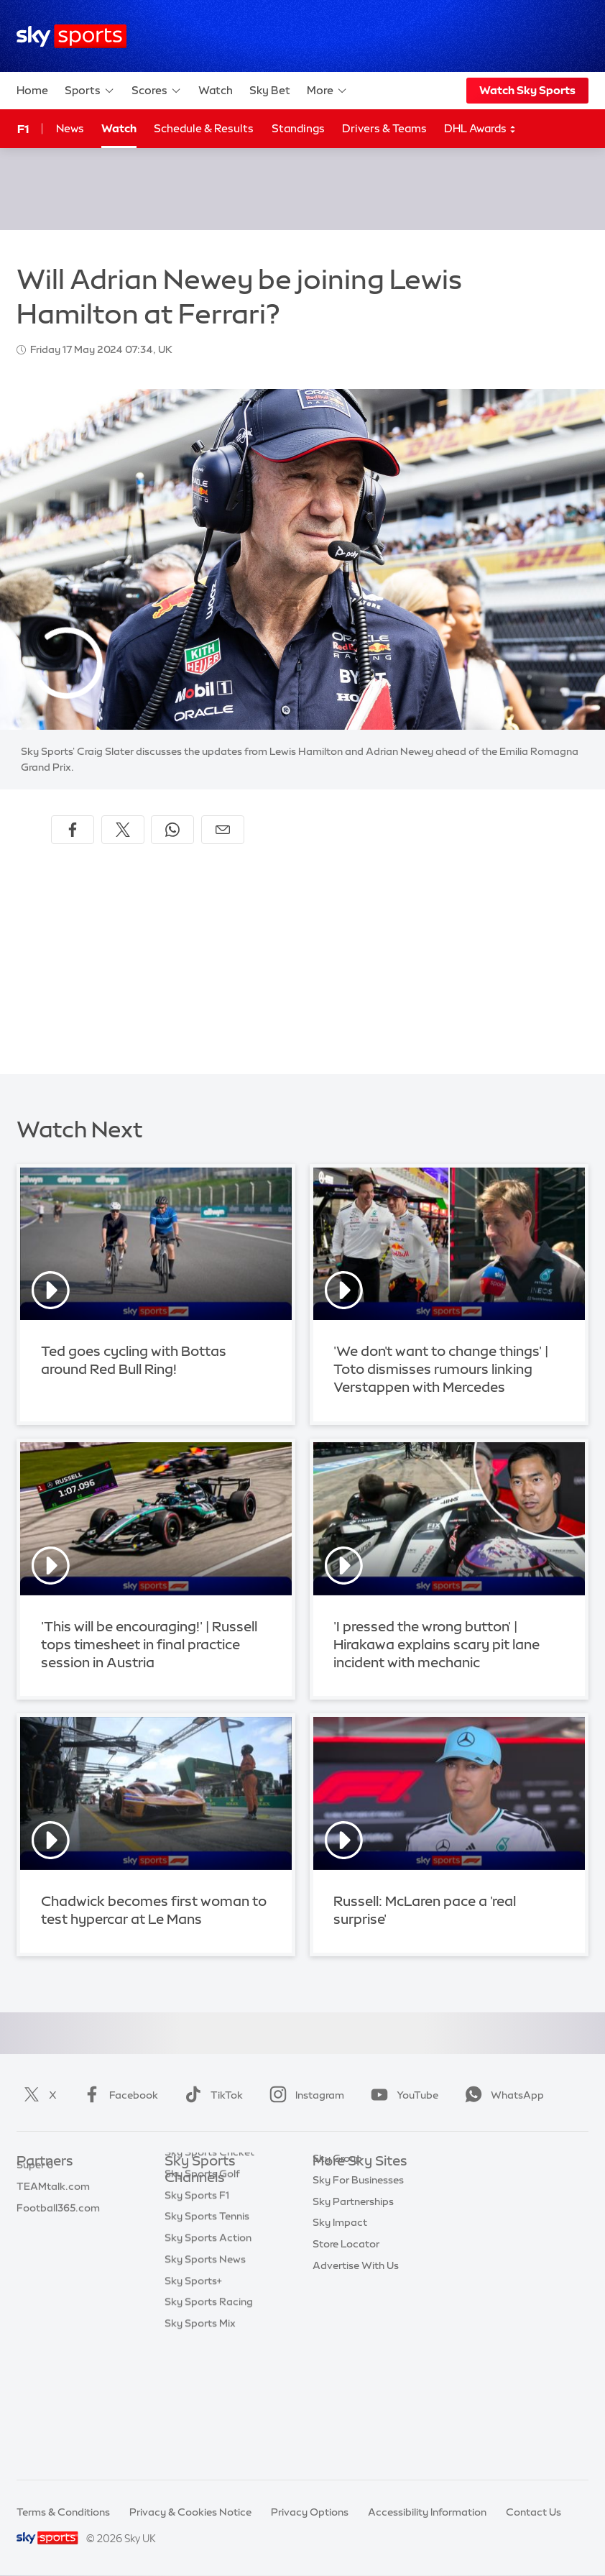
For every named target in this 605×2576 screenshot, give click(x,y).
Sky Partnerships (353, 2291)
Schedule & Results (204, 128)
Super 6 (35, 2204)
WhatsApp (501, 2095)
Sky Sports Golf (202, 2298)
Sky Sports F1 (197, 2319)
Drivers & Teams (384, 128)
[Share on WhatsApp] (172, 829)
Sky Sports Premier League (210, 2227)
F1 (23, 128)
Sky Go (330, 2226)
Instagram (304, 2095)
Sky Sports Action (208, 2362)
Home (32, 90)
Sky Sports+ (193, 2405)
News (70, 128)
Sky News (336, 2204)
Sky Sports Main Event (218, 2200)
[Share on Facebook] (72, 829)
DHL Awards (480, 129)
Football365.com (58, 2247)
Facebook (118, 2095)
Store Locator (346, 2333)
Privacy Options (309, 2512)
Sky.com (334, 2183)
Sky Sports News (205, 2383)
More (327, 90)
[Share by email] (222, 829)
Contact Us (533, 2512)
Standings (298, 128)
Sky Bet (269, 90)
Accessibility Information (427, 2512)
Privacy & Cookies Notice (190, 2512)
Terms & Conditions (63, 2512)
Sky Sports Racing (209, 2426)
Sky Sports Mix (200, 2447)
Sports (90, 90)
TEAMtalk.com (53, 2226)
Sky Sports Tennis (207, 2340)
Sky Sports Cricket (209, 2276)
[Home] (71, 36)
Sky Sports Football (212, 2255)
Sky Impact (340, 2311)
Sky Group (337, 2247)
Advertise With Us (356, 2355)
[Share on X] (122, 829)
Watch (215, 90)
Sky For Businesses (358, 2269)
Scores (156, 90)
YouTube (401, 2095)
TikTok (211, 2095)
